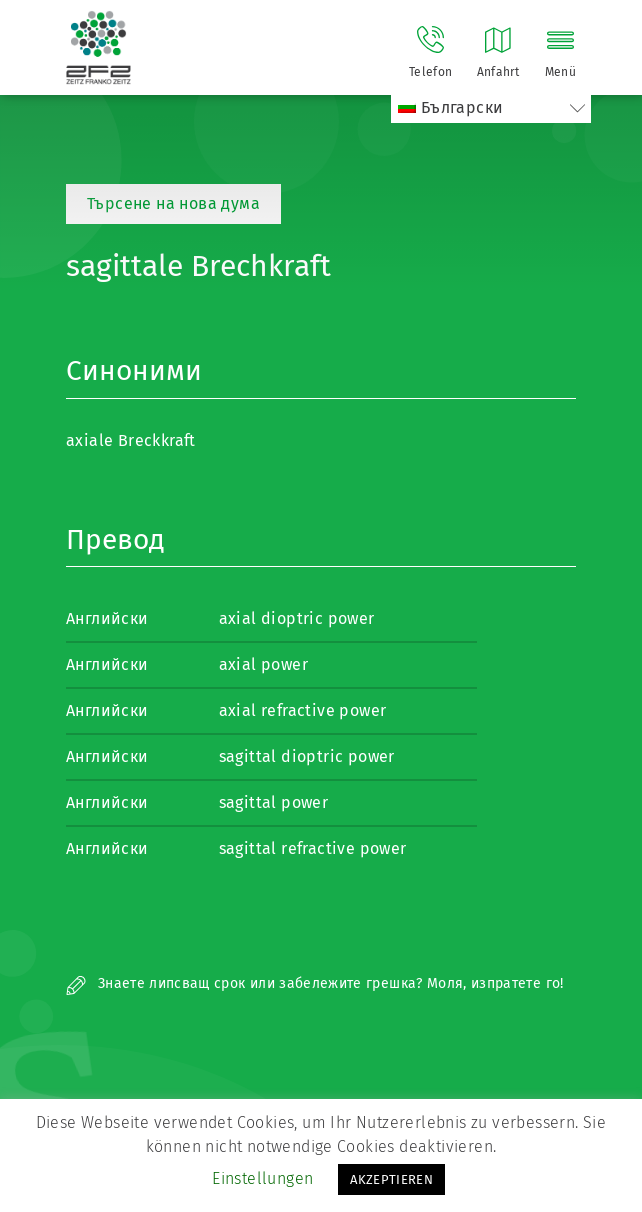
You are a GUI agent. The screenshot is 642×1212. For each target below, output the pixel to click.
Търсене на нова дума (173, 203)
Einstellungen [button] (262, 1178)
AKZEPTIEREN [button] (391, 1179)
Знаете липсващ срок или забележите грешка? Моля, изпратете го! (315, 983)
